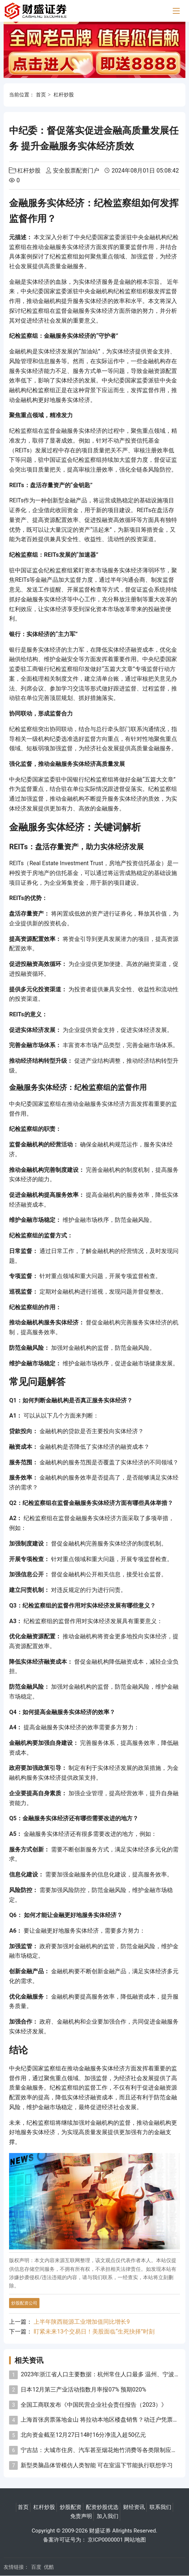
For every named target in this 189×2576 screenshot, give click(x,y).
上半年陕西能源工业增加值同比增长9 (82, 2321)
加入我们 (107, 2516)
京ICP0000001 (105, 2539)
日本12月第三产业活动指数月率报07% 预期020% (83, 2389)
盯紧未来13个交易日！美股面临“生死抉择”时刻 (94, 2331)
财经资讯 (134, 2507)
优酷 (49, 2567)
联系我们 (160, 2507)
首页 (41, 95)
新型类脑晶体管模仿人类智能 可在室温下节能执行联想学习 (97, 2465)
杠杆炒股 (64, 95)
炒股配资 (70, 2507)
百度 (36, 2567)
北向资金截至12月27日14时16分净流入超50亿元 (83, 2434)
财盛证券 (100, 2530)
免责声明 (81, 2516)
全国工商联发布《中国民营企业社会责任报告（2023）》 (94, 2404)
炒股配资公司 (24, 2303)
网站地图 (135, 2539)
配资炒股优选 (102, 2507)
